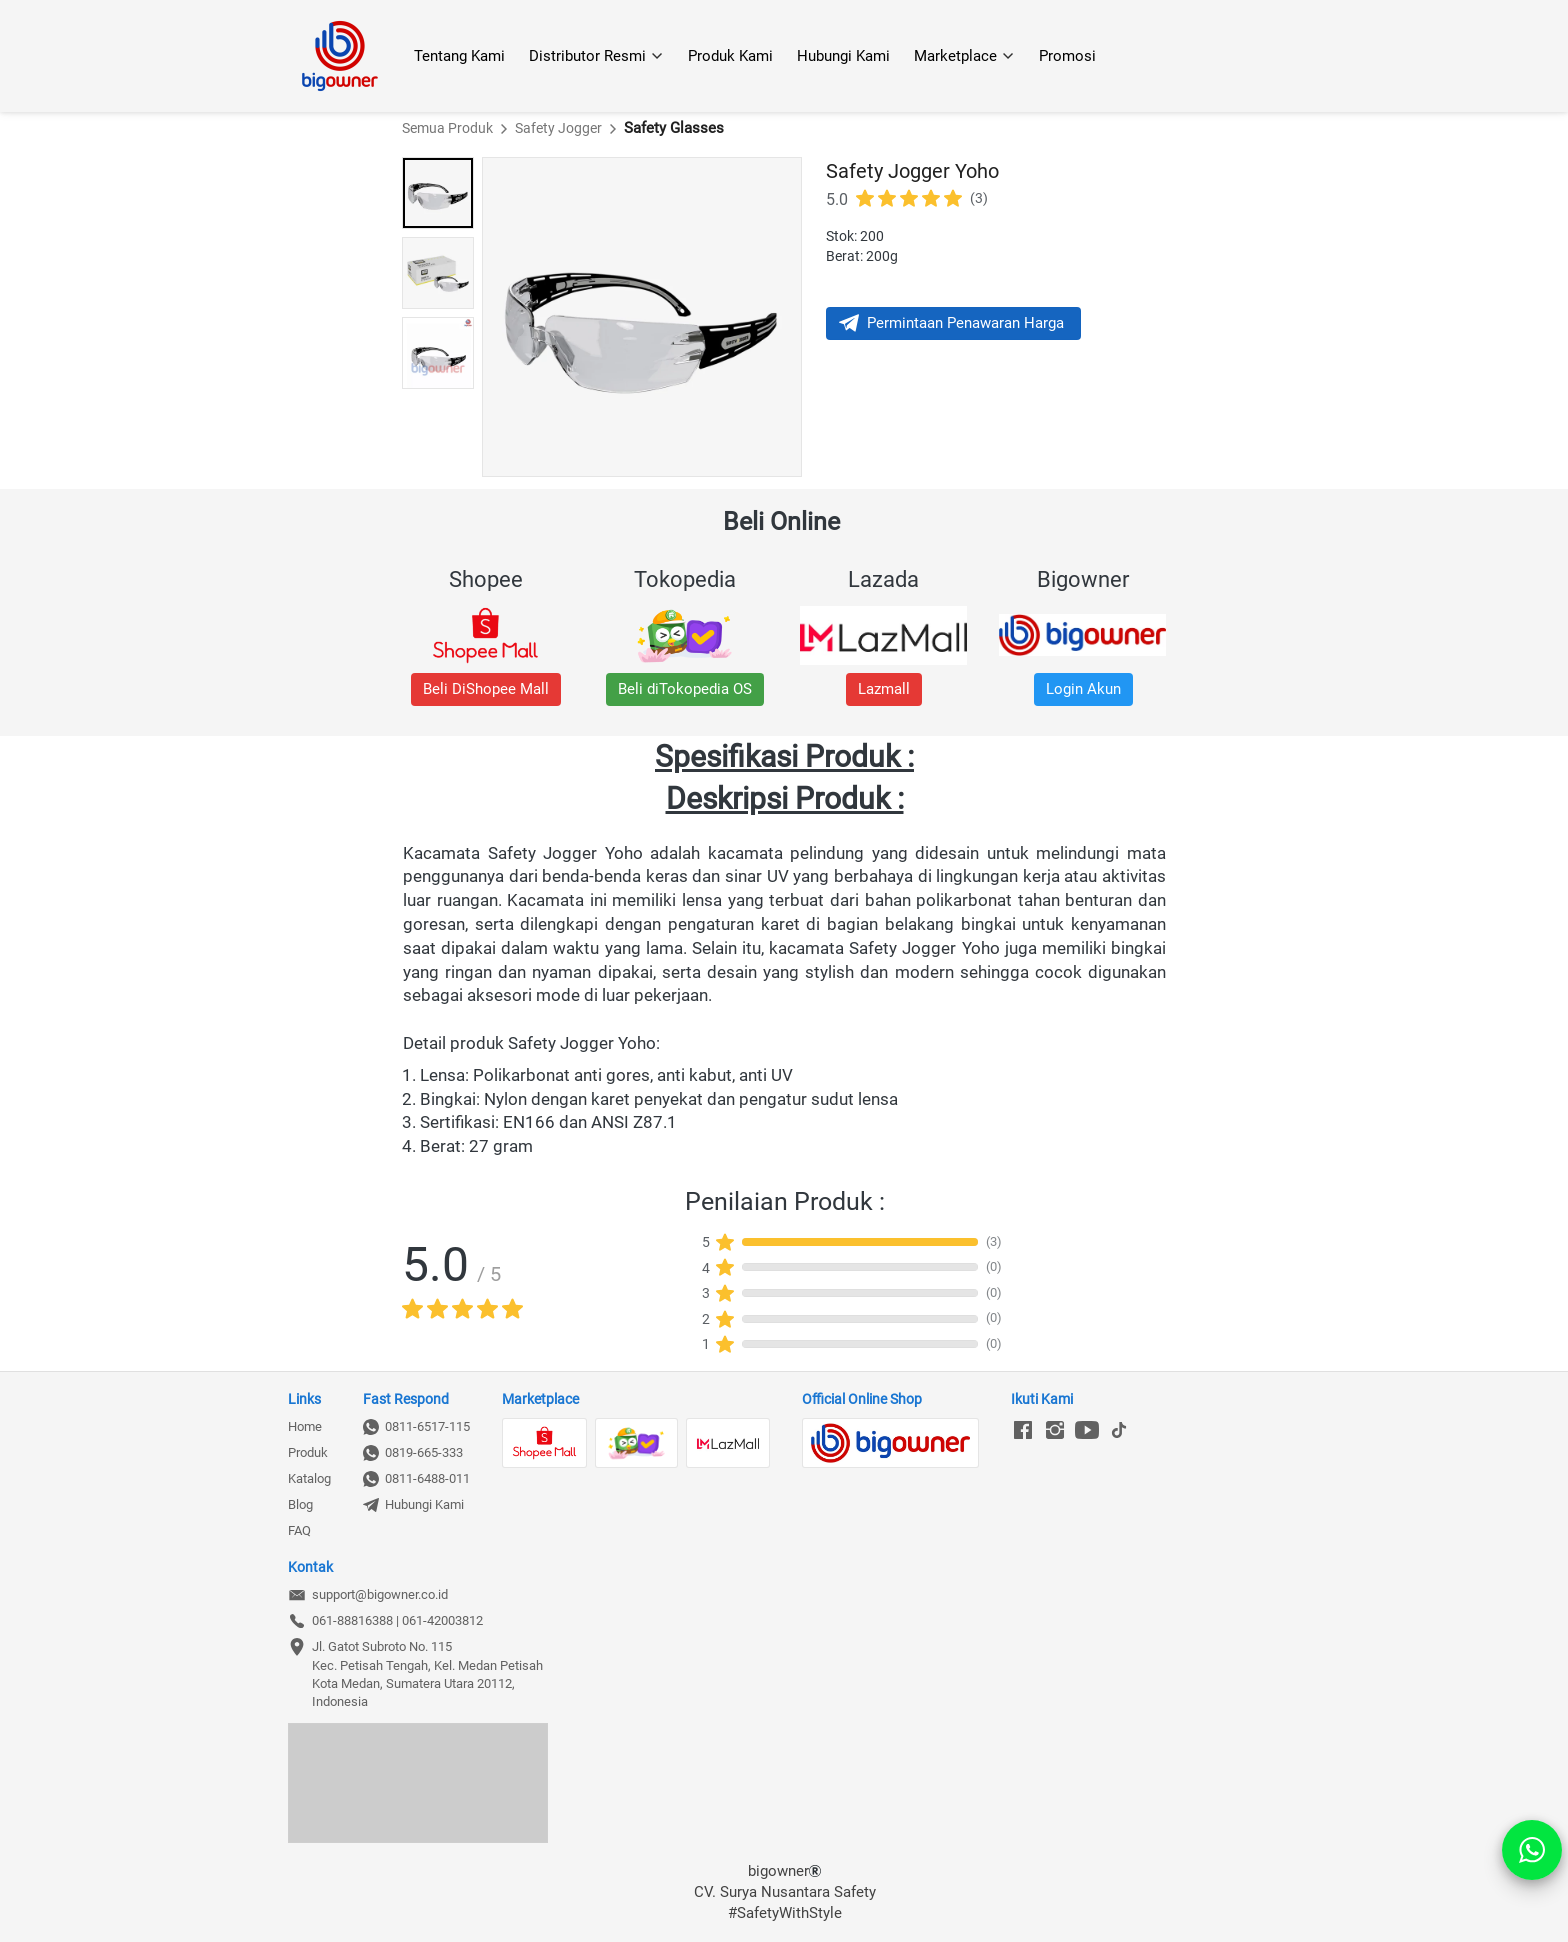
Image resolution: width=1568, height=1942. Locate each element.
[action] (1532, 1850)
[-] (1023, 1431)
